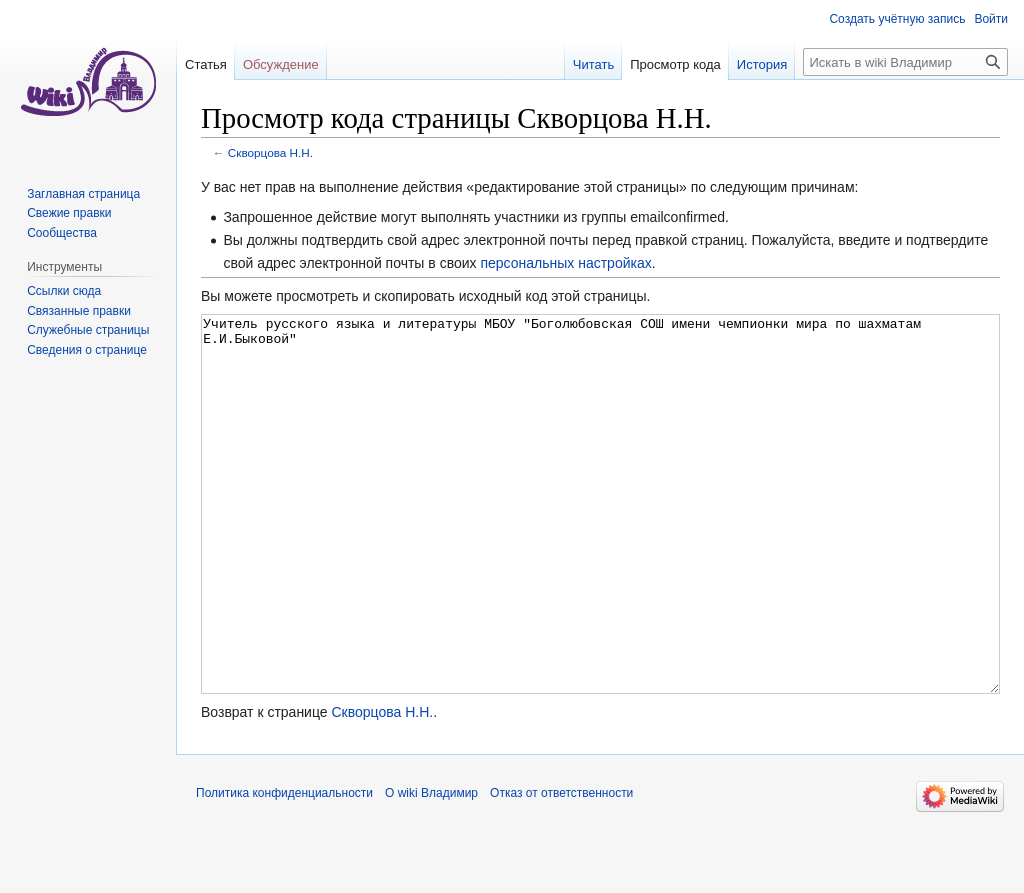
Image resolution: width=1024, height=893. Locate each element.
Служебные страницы (88, 330)
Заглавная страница (83, 194)
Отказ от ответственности (561, 868)
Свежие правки (69, 213)
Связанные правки (79, 311)
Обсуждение (281, 64)
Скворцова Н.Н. (270, 152)
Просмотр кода (675, 64)
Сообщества (62, 233)
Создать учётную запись (897, 19)
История (762, 64)
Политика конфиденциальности (284, 868)
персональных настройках (565, 263)
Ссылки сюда (64, 291)
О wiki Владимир (431, 868)
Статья (206, 64)
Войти (991, 19)
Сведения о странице (87, 350)
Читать (593, 64)
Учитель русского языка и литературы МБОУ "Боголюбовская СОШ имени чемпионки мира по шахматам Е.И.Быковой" (600, 541)
